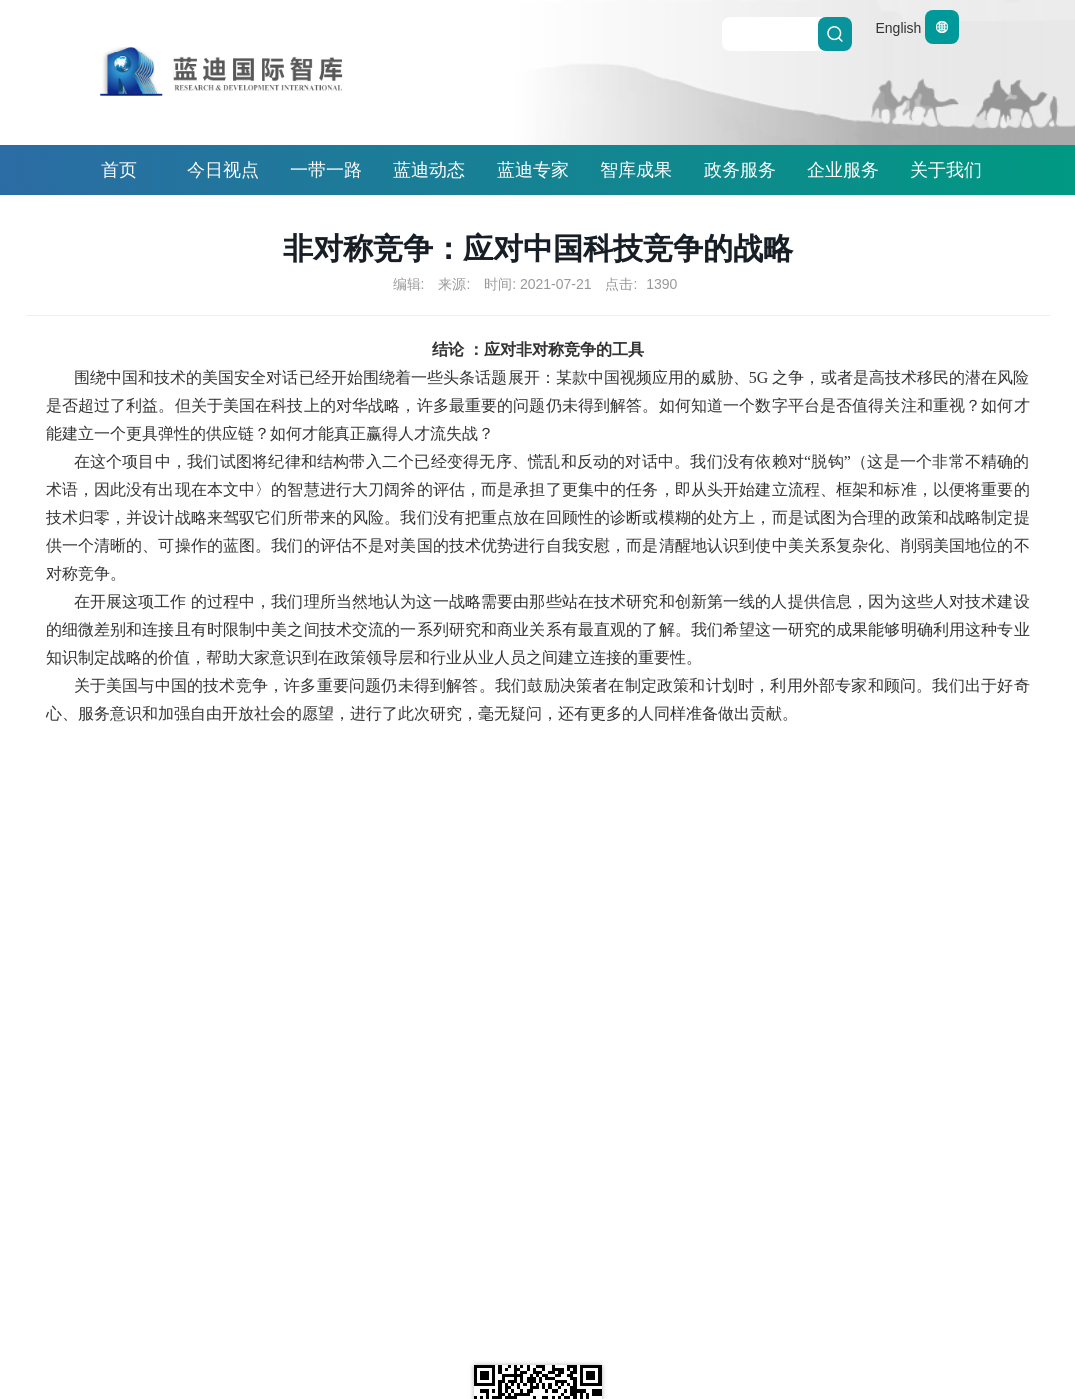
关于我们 (946, 170)
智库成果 (636, 170)
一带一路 (326, 170)
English (917, 28)
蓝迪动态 (429, 170)
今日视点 (223, 170)
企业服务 (843, 170)
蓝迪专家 (533, 170)
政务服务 (740, 170)
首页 (119, 170)
